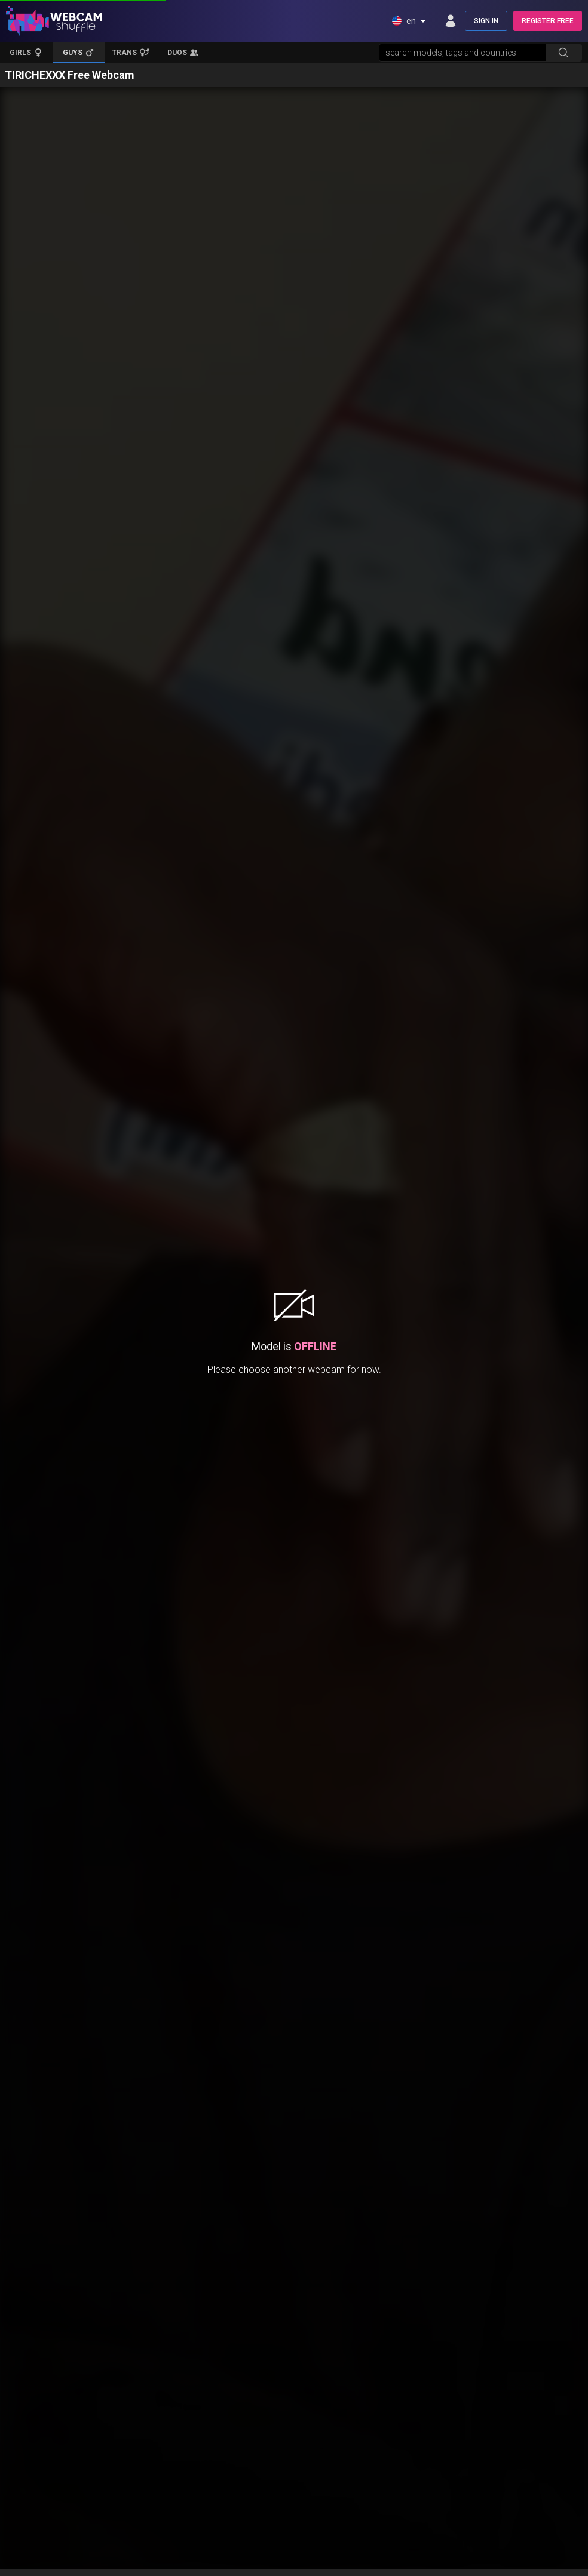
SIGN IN (486, 21)
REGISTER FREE (548, 21)
